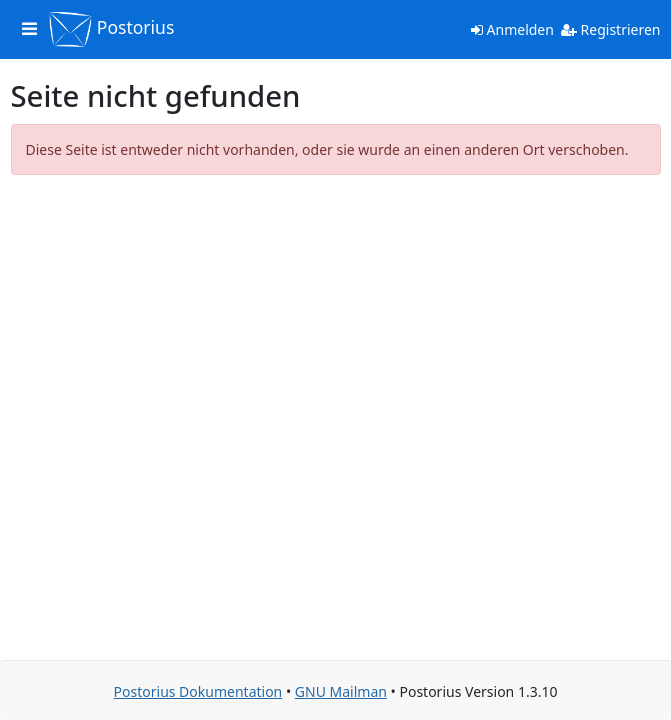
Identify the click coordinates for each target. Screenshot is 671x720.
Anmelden (512, 29)
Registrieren (611, 29)
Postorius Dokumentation (198, 691)
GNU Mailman (341, 691)
